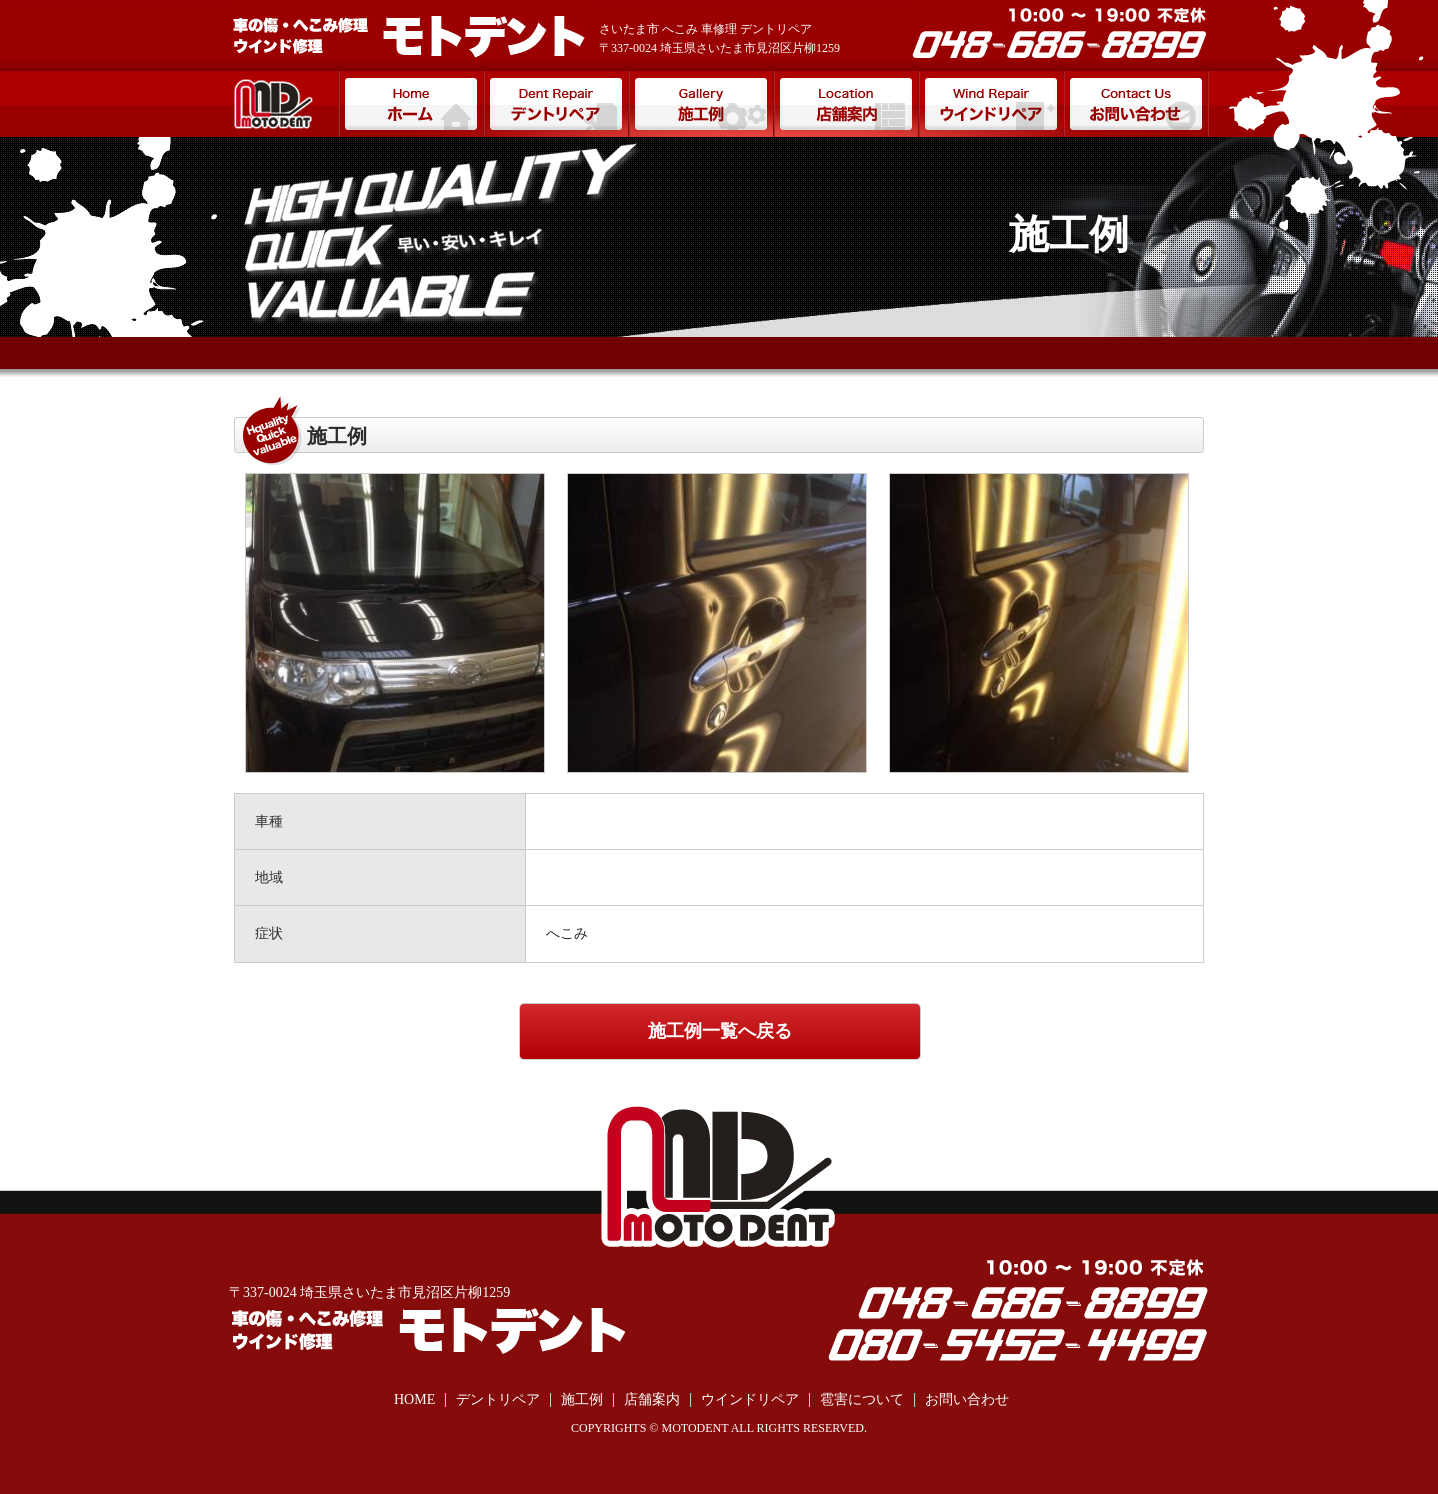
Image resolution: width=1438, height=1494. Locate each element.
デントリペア (555, 104)
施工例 (700, 104)
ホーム (410, 104)
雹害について (862, 1399)
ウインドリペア (990, 104)
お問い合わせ (1136, 104)
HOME (414, 1399)
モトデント (283, 104)
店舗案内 (845, 104)
